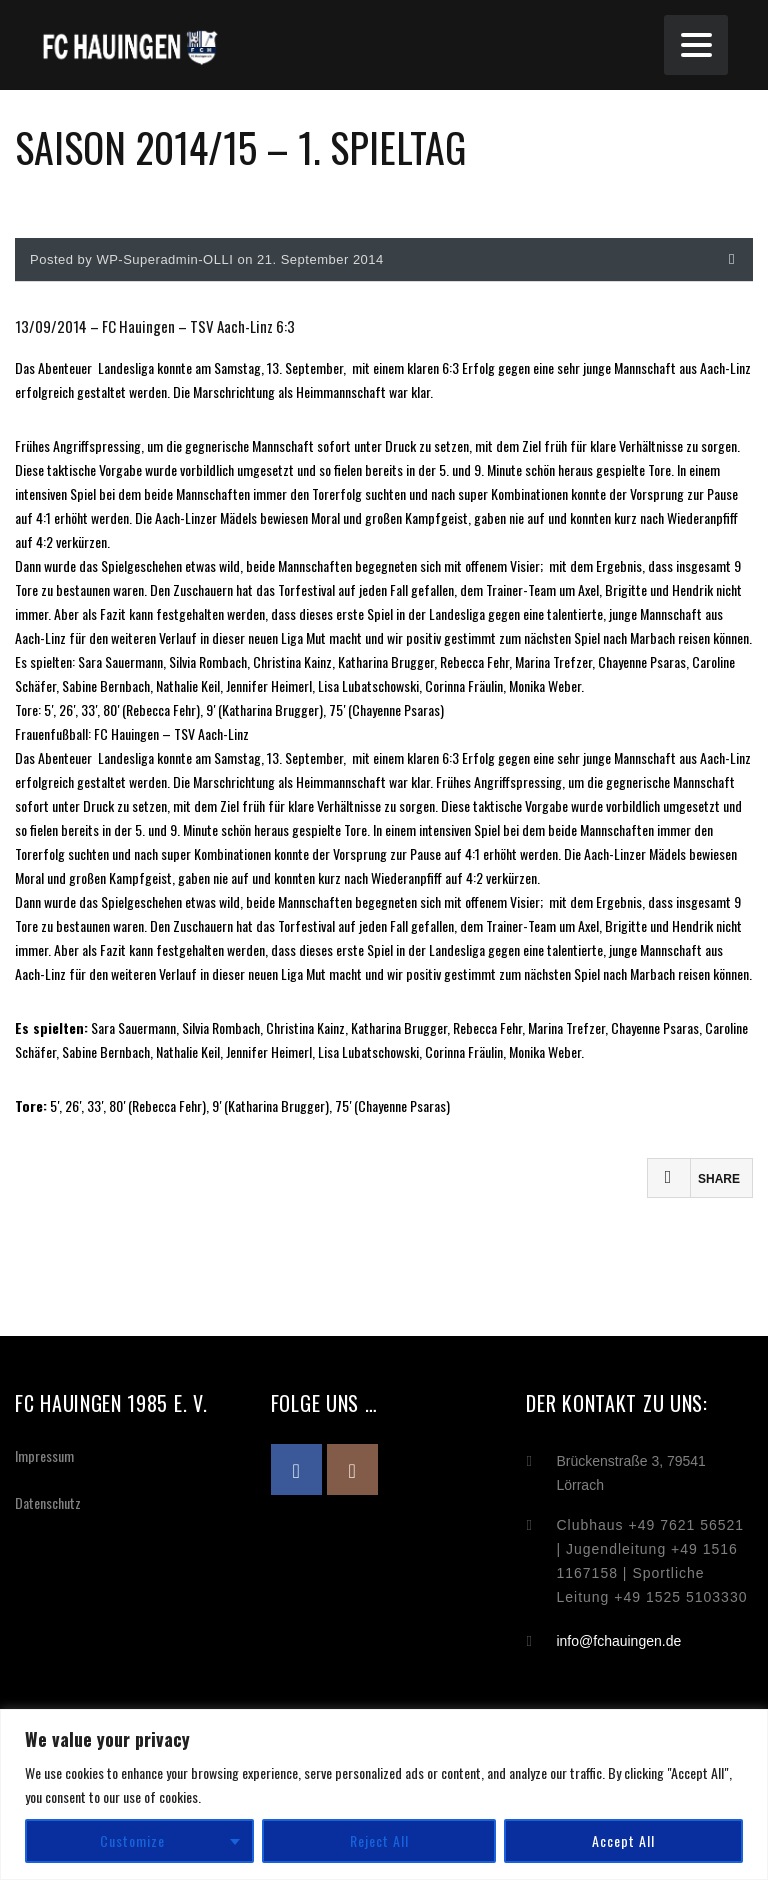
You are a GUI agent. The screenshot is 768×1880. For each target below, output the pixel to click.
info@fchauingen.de (618, 1641)
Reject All (379, 1840)
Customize (132, 1840)
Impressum (44, 1455)
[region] (384, 1794)
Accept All (623, 1840)
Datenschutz (48, 1502)
